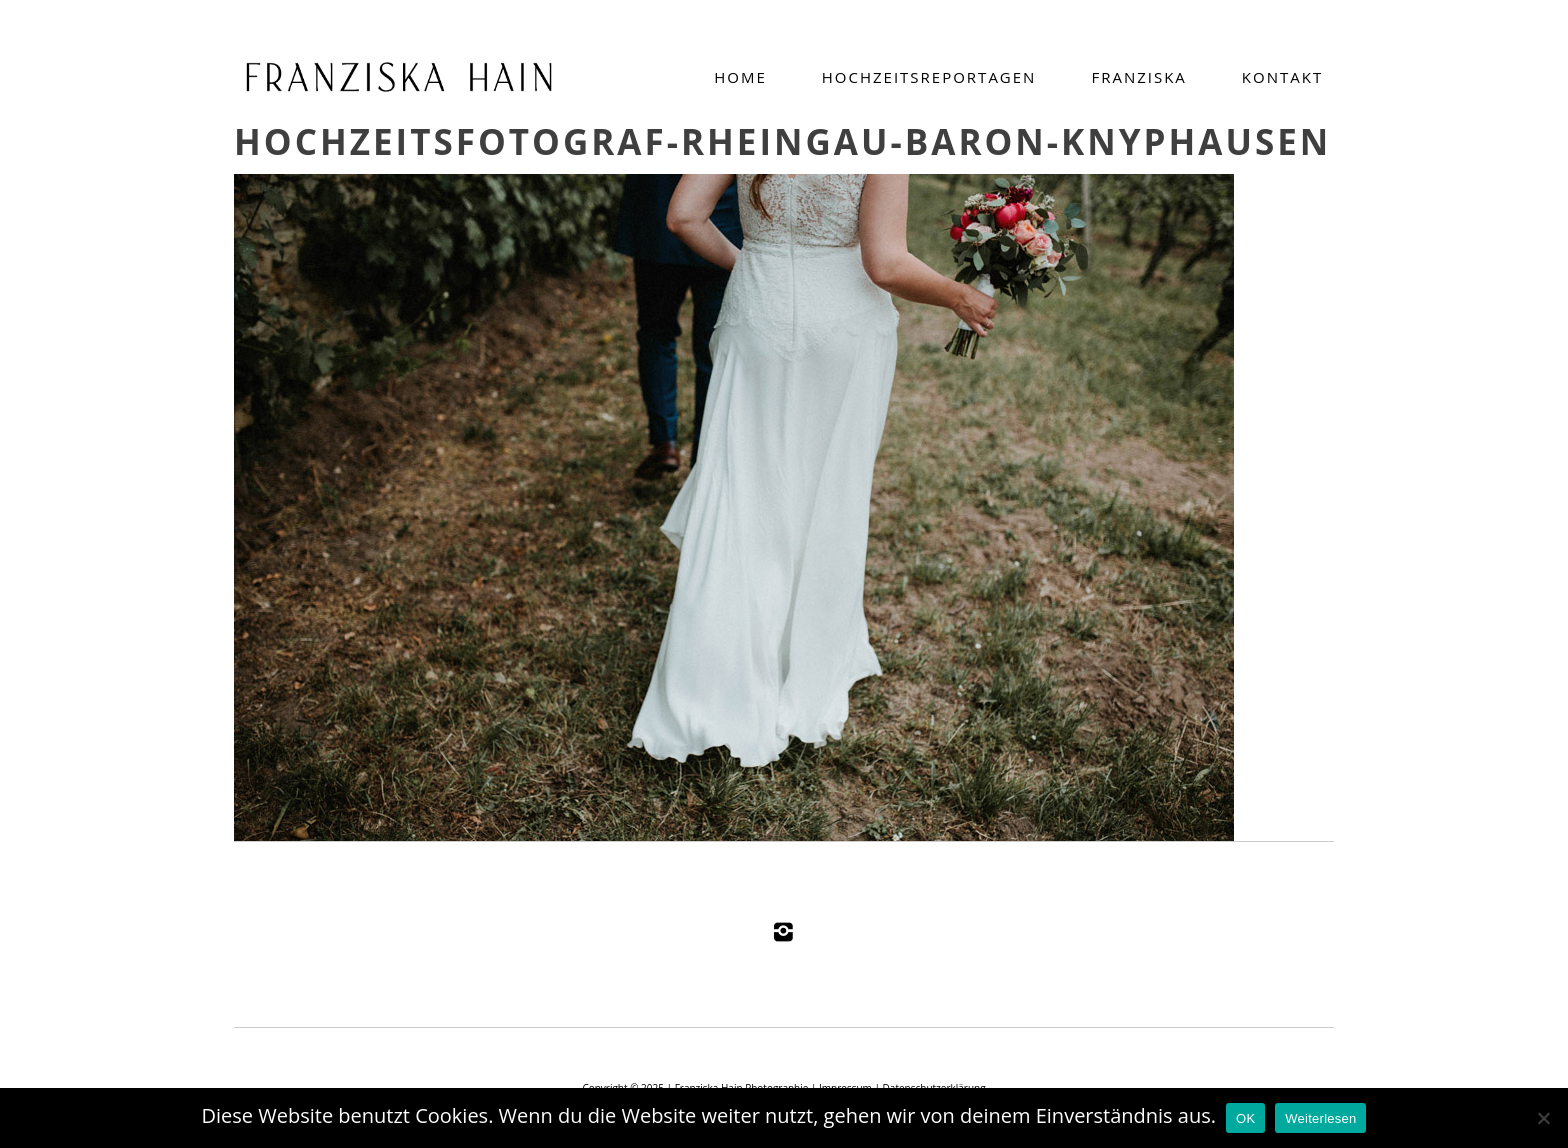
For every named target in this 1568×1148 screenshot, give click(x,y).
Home (740, 77)
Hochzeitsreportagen (929, 77)
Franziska (1138, 77)
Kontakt (1282, 77)
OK (1245, 1118)
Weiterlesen (1320, 1118)
